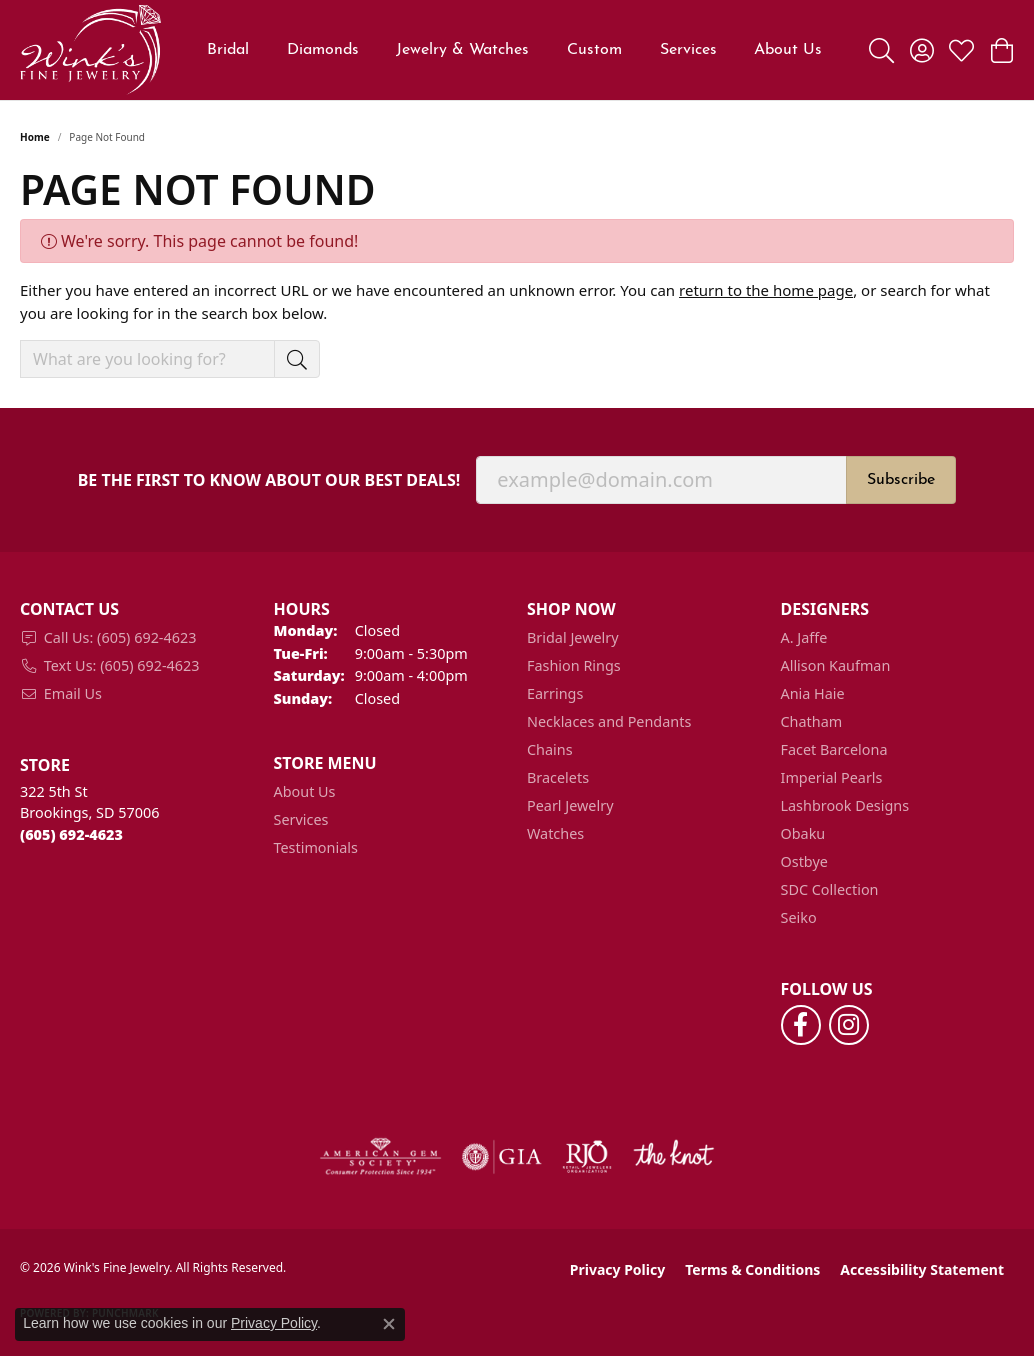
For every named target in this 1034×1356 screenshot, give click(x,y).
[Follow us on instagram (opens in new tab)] (849, 1025)
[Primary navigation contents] (515, 50)
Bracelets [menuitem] (558, 777)
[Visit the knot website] (673, 1157)
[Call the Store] (71, 834)
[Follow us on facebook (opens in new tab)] (801, 1025)
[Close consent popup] (389, 1324)
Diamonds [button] (323, 50)
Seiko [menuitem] (799, 917)
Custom (594, 50)
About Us (305, 791)
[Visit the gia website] (502, 1157)
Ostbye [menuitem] (804, 861)
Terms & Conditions (752, 1269)
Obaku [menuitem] (803, 833)
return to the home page (766, 290)
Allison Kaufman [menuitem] (836, 665)
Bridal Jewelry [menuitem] (573, 637)
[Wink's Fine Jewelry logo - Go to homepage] (90, 50)
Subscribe (901, 480)
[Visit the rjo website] (587, 1157)
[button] (881, 50)
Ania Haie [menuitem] (813, 693)
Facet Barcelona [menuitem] (834, 749)
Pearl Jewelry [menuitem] (570, 805)
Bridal (228, 50)
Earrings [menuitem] (555, 693)
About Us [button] (788, 50)
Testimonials (316, 847)
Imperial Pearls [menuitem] (832, 777)
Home (35, 137)
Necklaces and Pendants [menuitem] (609, 721)
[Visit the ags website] (380, 1157)
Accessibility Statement (922, 1269)
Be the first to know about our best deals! (269, 480)
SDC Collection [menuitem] (830, 889)
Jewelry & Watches (462, 50)
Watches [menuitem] (555, 833)
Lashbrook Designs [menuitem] (845, 805)
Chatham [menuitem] (812, 721)
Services (688, 50)
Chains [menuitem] (550, 749)
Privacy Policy (617, 1269)
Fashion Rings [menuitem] (574, 665)
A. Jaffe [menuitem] (804, 637)
